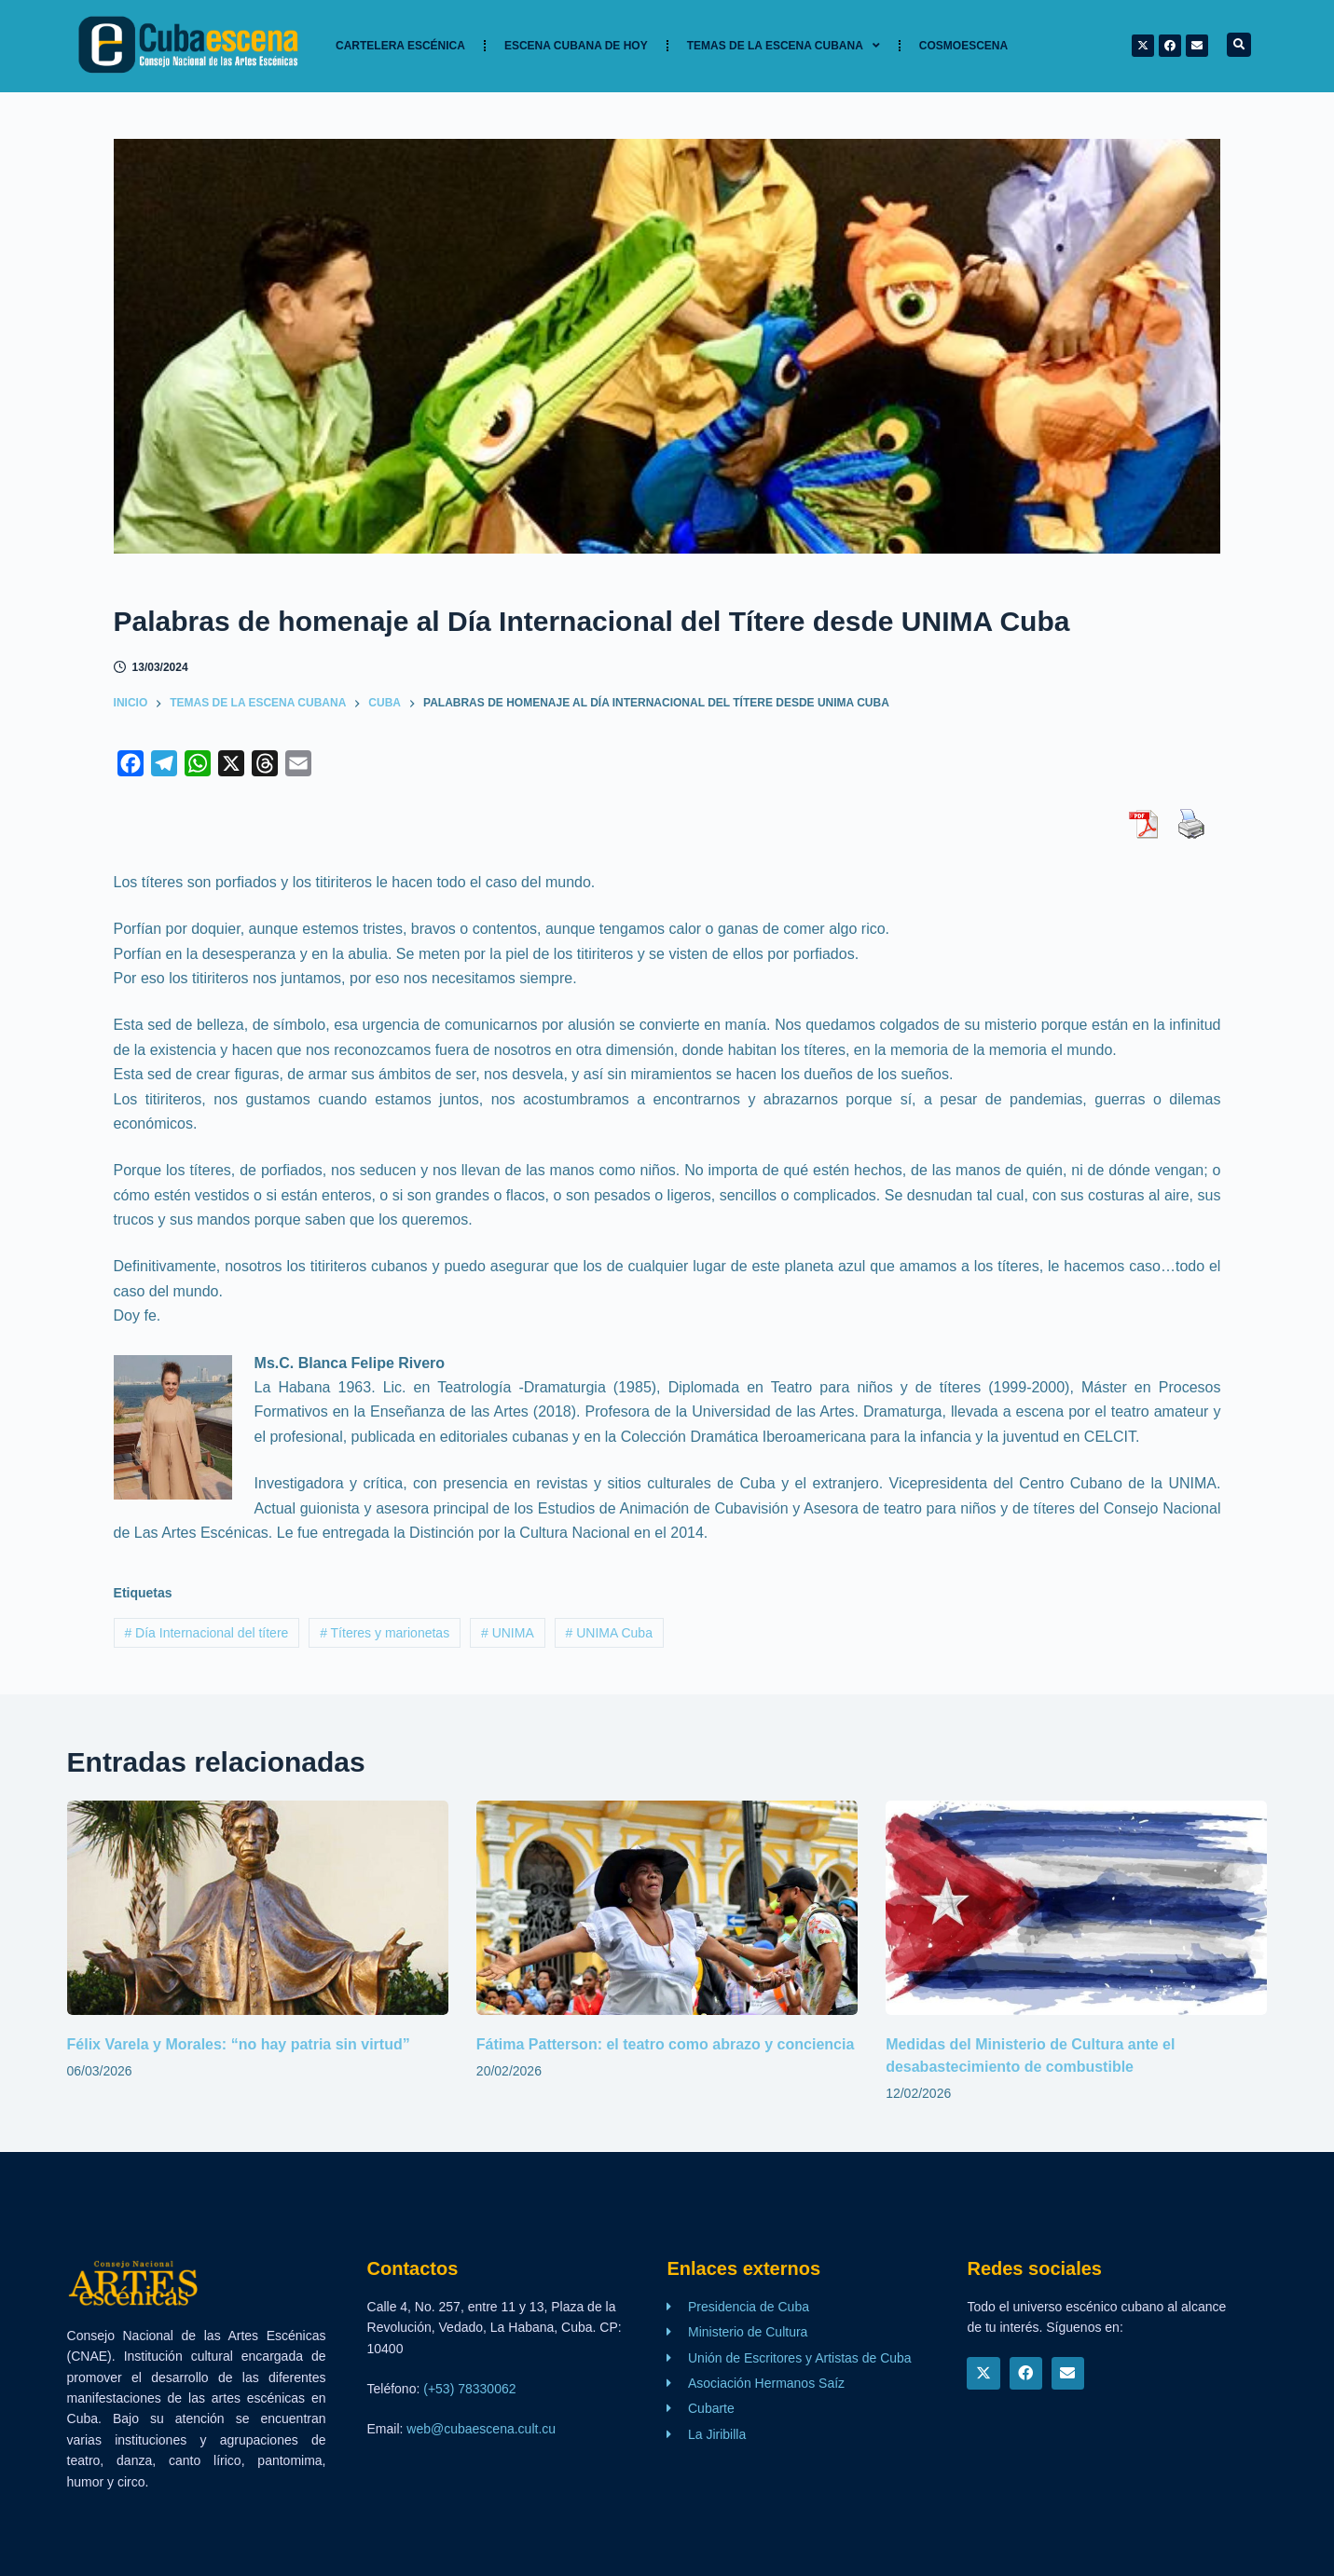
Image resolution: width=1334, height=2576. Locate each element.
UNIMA (507, 1632)
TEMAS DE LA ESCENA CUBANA (783, 46)
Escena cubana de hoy (576, 45)
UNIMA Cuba (609, 1632)
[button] (1239, 45)
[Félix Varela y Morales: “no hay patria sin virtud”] (257, 1908)
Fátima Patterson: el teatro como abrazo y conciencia (665, 2044)
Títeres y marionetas (384, 1632)
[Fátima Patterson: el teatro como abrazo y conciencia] (667, 1908)
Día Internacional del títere (206, 1632)
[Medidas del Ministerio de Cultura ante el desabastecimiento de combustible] (1076, 1908)
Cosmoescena (963, 45)
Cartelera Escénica (400, 45)
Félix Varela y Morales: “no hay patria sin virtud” (238, 2044)
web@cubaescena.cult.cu (481, 2428)
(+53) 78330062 (469, 2388)
